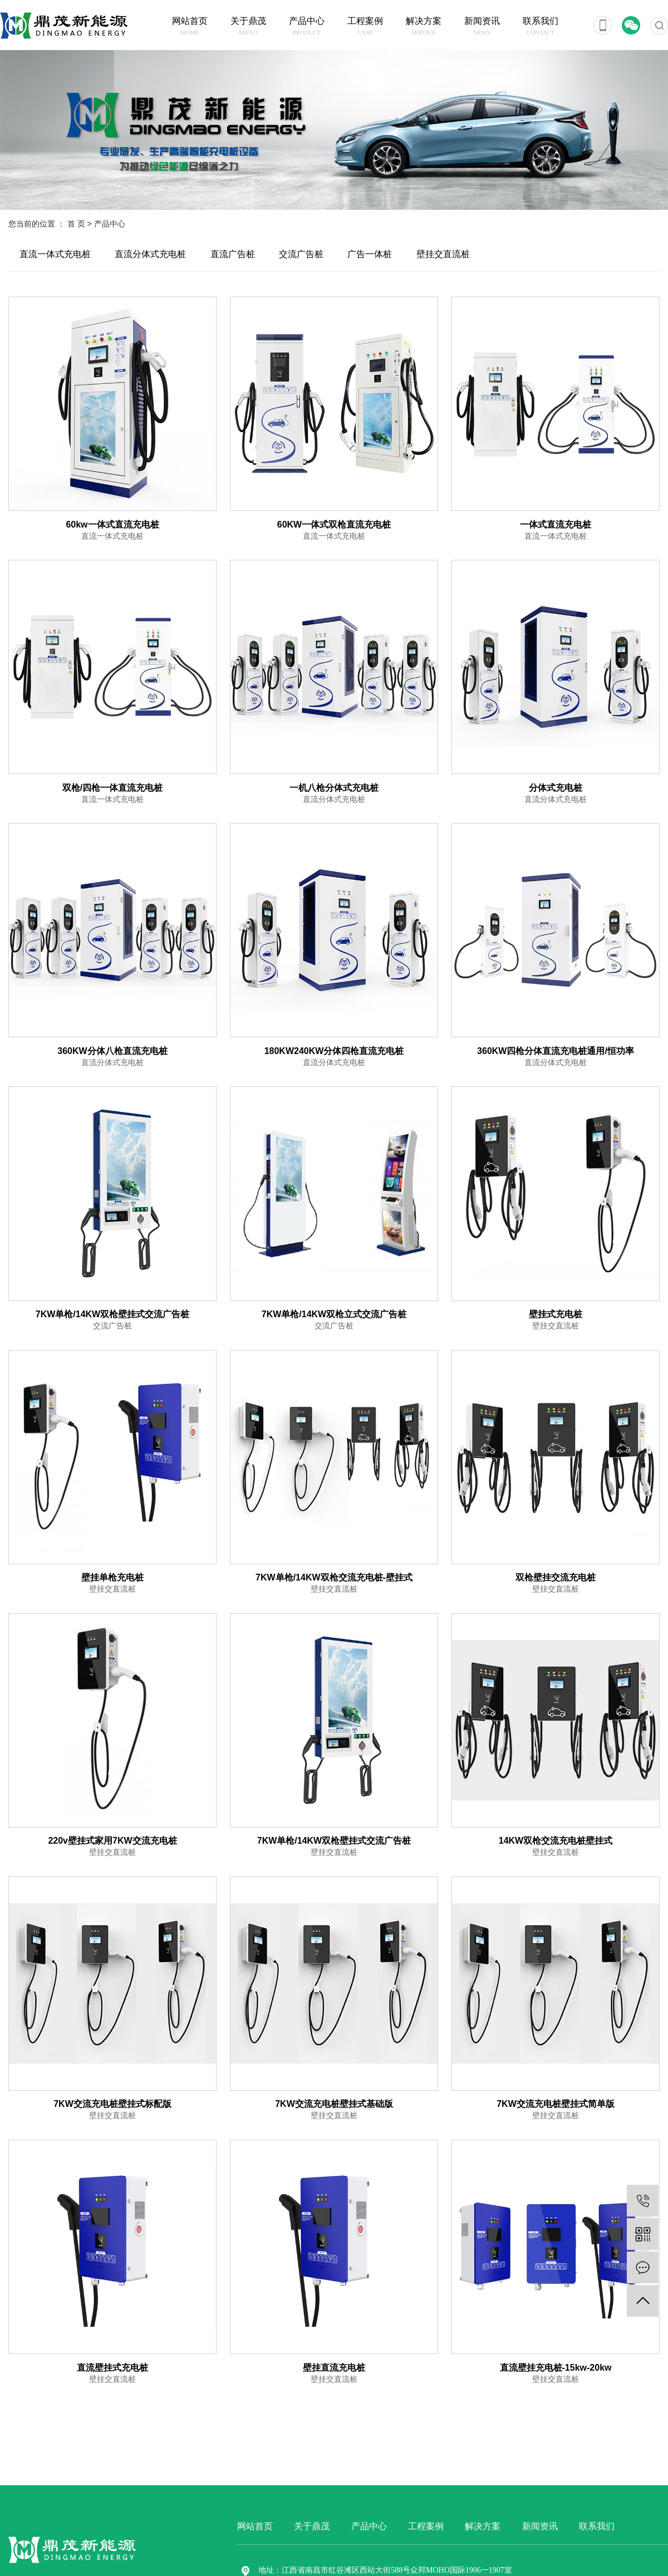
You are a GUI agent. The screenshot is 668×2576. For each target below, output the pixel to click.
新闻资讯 (482, 26)
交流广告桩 (301, 254)
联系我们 (540, 26)
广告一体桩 (369, 254)
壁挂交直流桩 (443, 254)
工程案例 (365, 26)
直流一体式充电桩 (55, 254)
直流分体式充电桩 (150, 254)
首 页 (76, 223)
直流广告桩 (232, 254)
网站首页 (190, 26)
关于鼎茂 (248, 26)
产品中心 (307, 26)
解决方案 (423, 26)
